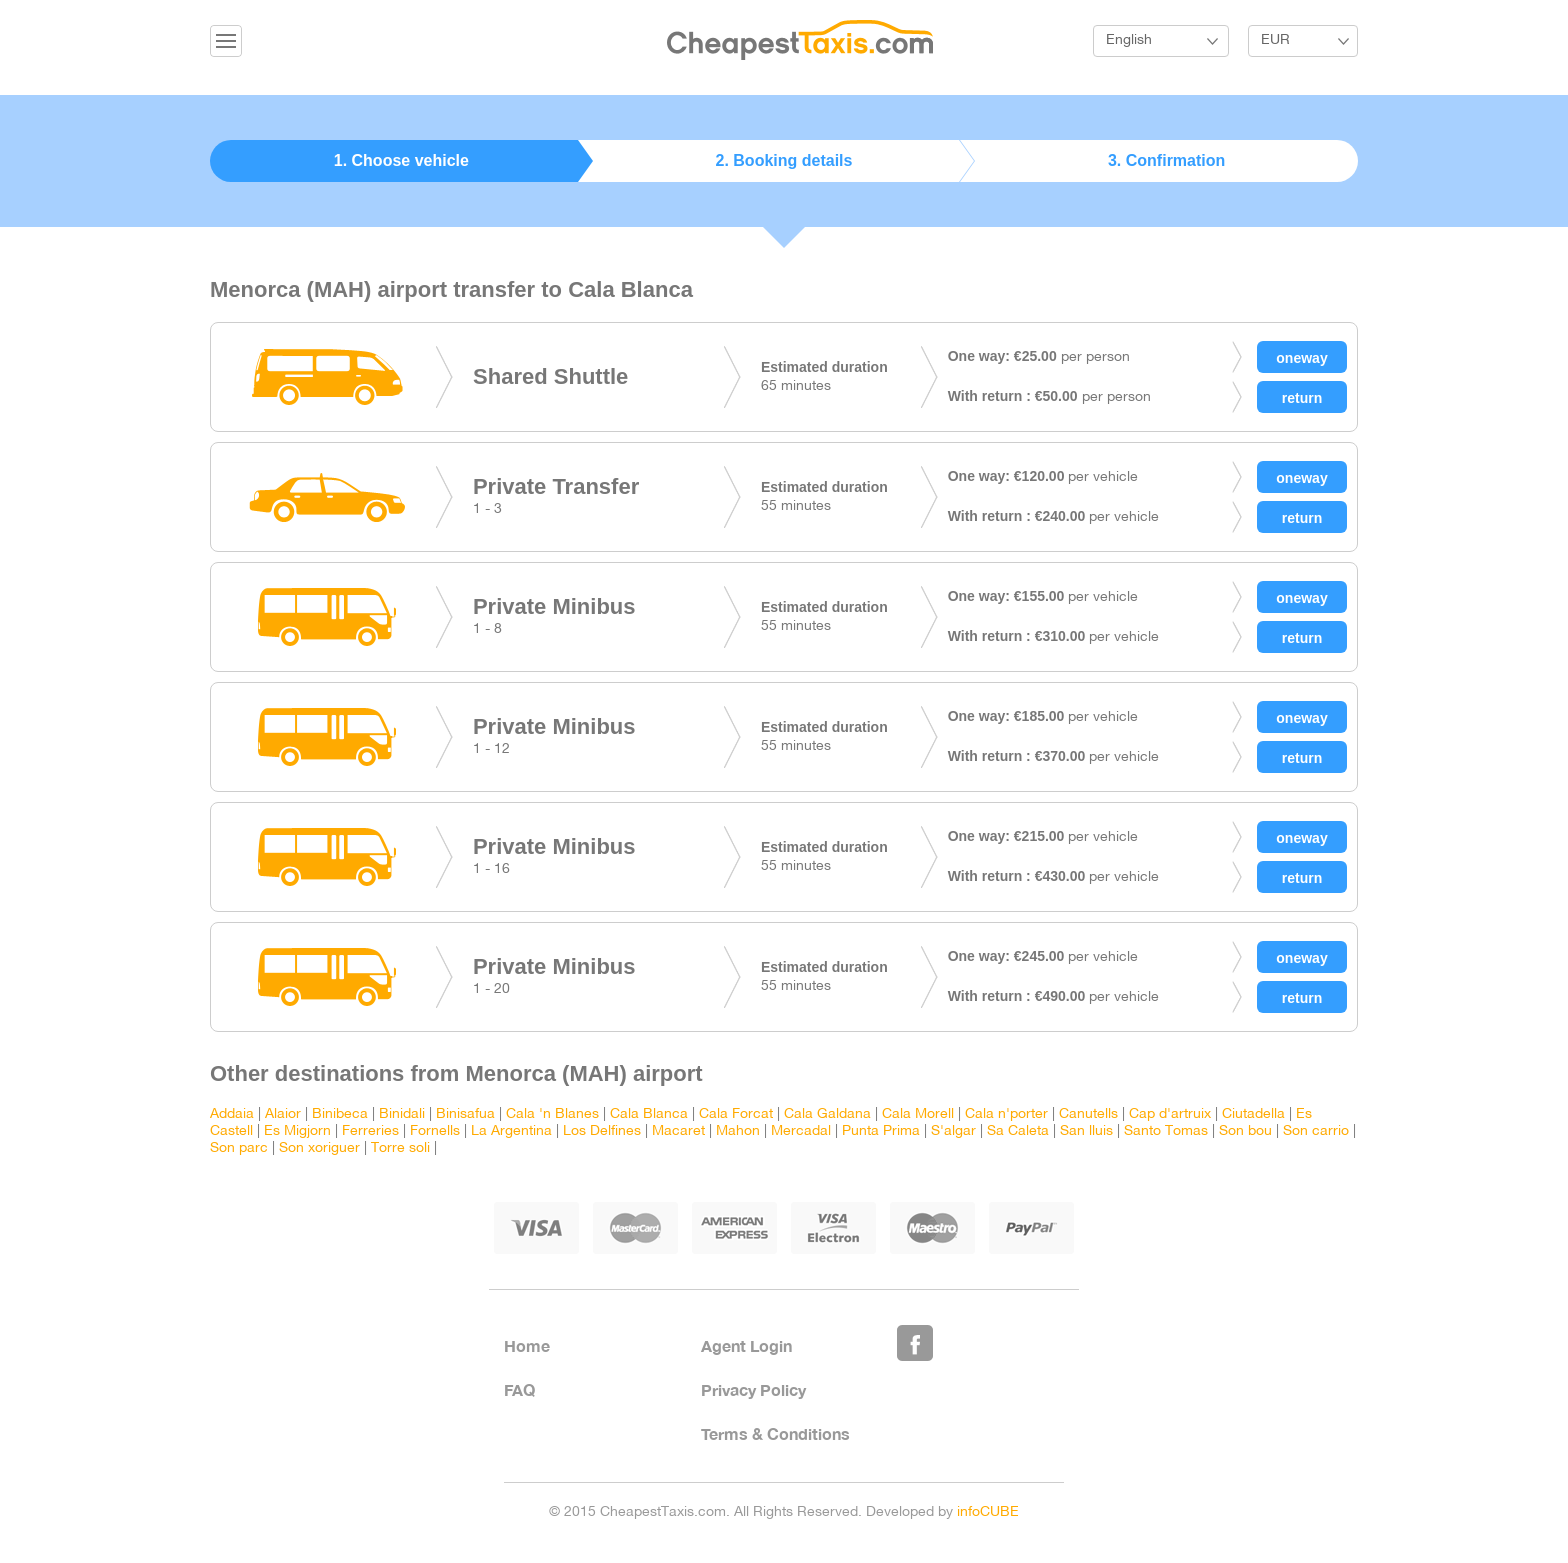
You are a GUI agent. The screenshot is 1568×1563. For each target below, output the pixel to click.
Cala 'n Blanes (552, 1114)
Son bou (1245, 1131)
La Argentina (511, 1131)
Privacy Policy (753, 1389)
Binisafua (465, 1114)
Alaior (283, 1114)
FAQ (519, 1389)
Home (527, 1345)
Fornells (435, 1131)
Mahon (738, 1131)
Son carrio (1316, 1131)
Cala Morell (918, 1114)
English (1129, 40)
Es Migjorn (297, 1131)
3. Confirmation (1166, 160)
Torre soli (400, 1148)
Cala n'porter (1006, 1114)
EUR (1275, 40)
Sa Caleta (1018, 1131)
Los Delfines (602, 1131)
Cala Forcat (736, 1114)
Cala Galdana (827, 1114)
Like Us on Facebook (915, 1343)
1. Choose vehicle (401, 160)
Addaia (232, 1114)
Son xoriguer (319, 1148)
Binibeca (340, 1114)
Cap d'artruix (1170, 1114)
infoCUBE (988, 1512)
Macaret (678, 1131)
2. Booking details (784, 160)
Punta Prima (881, 1131)
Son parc (239, 1148)
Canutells (1088, 1114)
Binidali (402, 1114)
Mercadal (801, 1131)
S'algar (953, 1131)
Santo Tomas (1166, 1131)
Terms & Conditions (775, 1433)
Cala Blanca (649, 1114)
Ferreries (370, 1131)
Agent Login (746, 1345)
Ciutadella (1253, 1114)
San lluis (1086, 1131)
